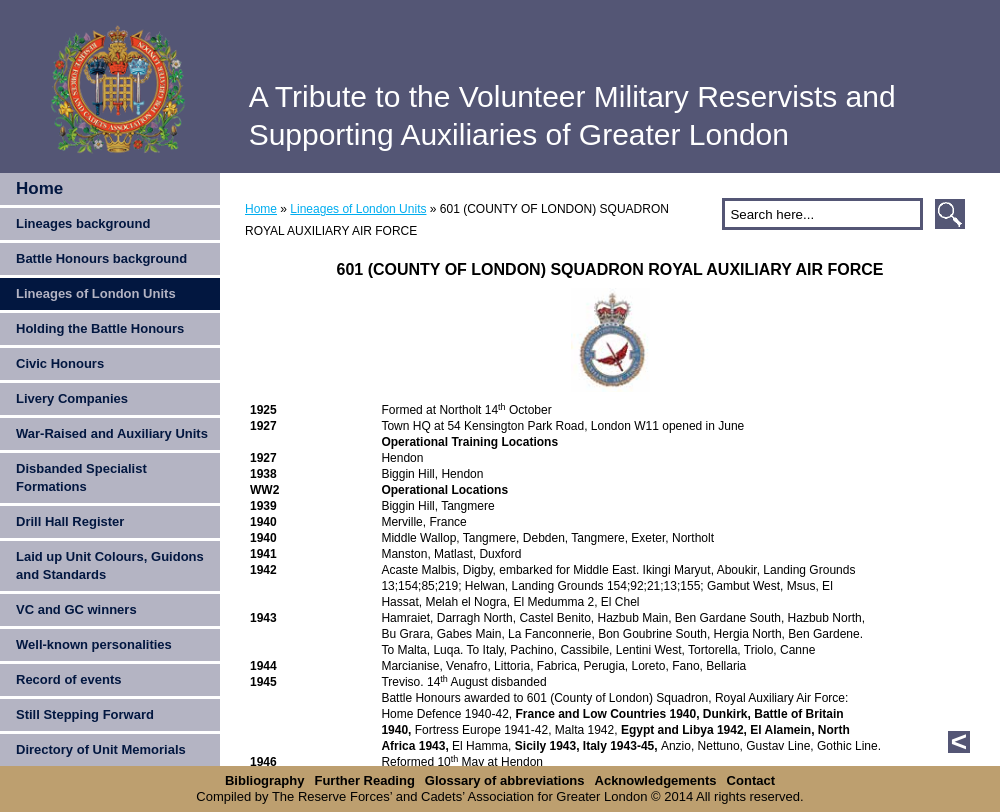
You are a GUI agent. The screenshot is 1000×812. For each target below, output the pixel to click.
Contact (751, 780)
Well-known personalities (94, 644)
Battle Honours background (101, 258)
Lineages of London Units (96, 293)
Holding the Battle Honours (100, 328)
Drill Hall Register (70, 521)
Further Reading (364, 780)
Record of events (68, 679)
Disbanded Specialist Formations (81, 477)
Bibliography (264, 780)
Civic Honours (60, 363)
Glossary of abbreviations (505, 780)
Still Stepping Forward (85, 714)
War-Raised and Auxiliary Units (112, 433)
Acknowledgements (656, 780)
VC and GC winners (76, 609)
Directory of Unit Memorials (101, 749)
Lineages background (83, 223)
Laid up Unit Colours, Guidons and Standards (110, 565)
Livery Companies (72, 398)
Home (39, 188)
